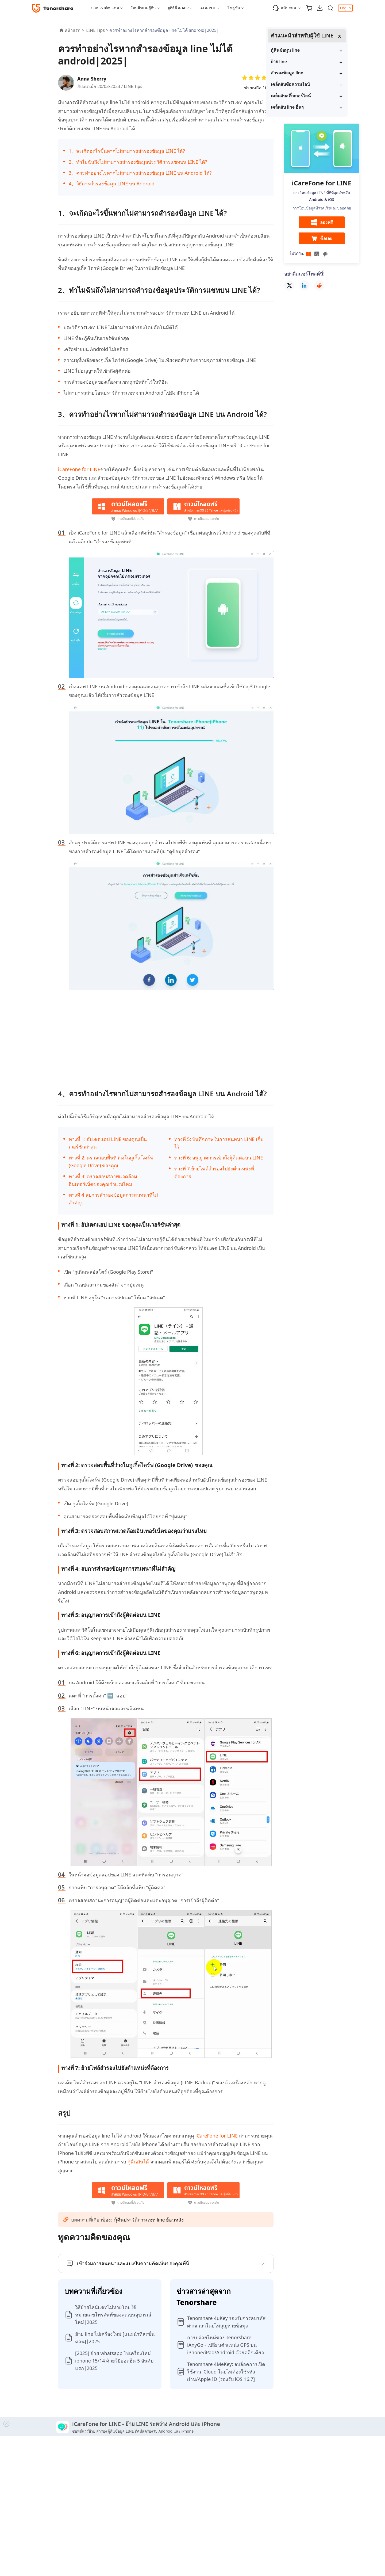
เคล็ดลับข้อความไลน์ (309, 84)
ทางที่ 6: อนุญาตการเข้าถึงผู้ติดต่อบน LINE (218, 1157)
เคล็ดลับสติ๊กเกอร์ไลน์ (309, 96)
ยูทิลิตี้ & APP (178, 7)
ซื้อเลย (321, 239)
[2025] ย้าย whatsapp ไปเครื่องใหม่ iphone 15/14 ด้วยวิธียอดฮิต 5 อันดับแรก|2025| (114, 2360)
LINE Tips (133, 86)
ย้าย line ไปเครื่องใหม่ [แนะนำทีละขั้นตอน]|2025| (115, 2338)
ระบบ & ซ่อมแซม (104, 7)
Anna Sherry (92, 78)
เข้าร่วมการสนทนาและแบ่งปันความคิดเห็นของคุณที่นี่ (133, 2263)
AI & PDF (207, 7)
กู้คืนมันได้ (139, 2161)
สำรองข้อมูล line (306, 73)
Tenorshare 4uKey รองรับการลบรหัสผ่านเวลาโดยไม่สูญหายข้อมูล (226, 2322)
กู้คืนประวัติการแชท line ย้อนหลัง (149, 2219)
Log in (345, 7)
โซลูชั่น (234, 7)
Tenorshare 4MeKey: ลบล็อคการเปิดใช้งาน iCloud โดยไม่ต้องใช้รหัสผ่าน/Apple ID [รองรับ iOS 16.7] (226, 2371)
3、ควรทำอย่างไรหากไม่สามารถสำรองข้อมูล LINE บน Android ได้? (140, 173)
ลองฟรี (322, 223)
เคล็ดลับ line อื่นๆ (306, 107)
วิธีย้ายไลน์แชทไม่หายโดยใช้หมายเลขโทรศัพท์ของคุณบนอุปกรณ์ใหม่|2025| (113, 2314)
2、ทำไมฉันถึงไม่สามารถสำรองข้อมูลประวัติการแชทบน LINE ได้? (138, 162)
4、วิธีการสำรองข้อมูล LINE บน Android (112, 183)
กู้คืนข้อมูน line (304, 50)
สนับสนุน (284, 8)
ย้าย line (298, 62)
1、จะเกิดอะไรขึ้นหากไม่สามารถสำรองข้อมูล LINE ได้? (127, 151)
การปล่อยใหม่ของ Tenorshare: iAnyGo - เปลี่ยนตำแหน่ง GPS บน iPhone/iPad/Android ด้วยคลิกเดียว (225, 2345)
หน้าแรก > (74, 30)
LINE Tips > (97, 30)
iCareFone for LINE (79, 469)
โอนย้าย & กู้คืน (143, 7)
